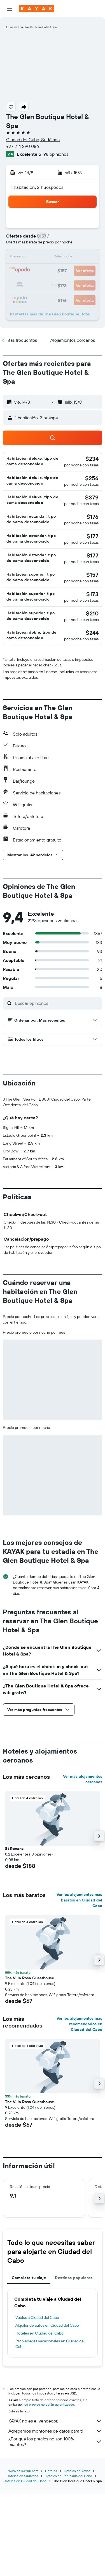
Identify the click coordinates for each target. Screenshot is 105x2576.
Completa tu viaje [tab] (29, 2370)
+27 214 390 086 (22, 146)
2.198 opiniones (53, 154)
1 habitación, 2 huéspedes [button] (37, 187)
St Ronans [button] (14, 1941)
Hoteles (51, 2553)
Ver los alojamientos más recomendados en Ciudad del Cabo (79, 2117)
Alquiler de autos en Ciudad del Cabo (47, 2418)
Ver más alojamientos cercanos (82, 1872)
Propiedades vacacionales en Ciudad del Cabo (50, 2436)
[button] (9, 9)
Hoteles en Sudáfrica (22, 2558)
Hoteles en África (77, 2553)
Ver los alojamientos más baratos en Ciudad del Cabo (79, 1993)
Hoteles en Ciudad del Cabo (39, 2426)
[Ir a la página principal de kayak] (36, 8)
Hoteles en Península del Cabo (68, 2558)
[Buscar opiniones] (57, 1003)
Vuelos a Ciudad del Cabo (37, 2410)
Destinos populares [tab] (73, 2370)
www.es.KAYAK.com (23, 2553)
